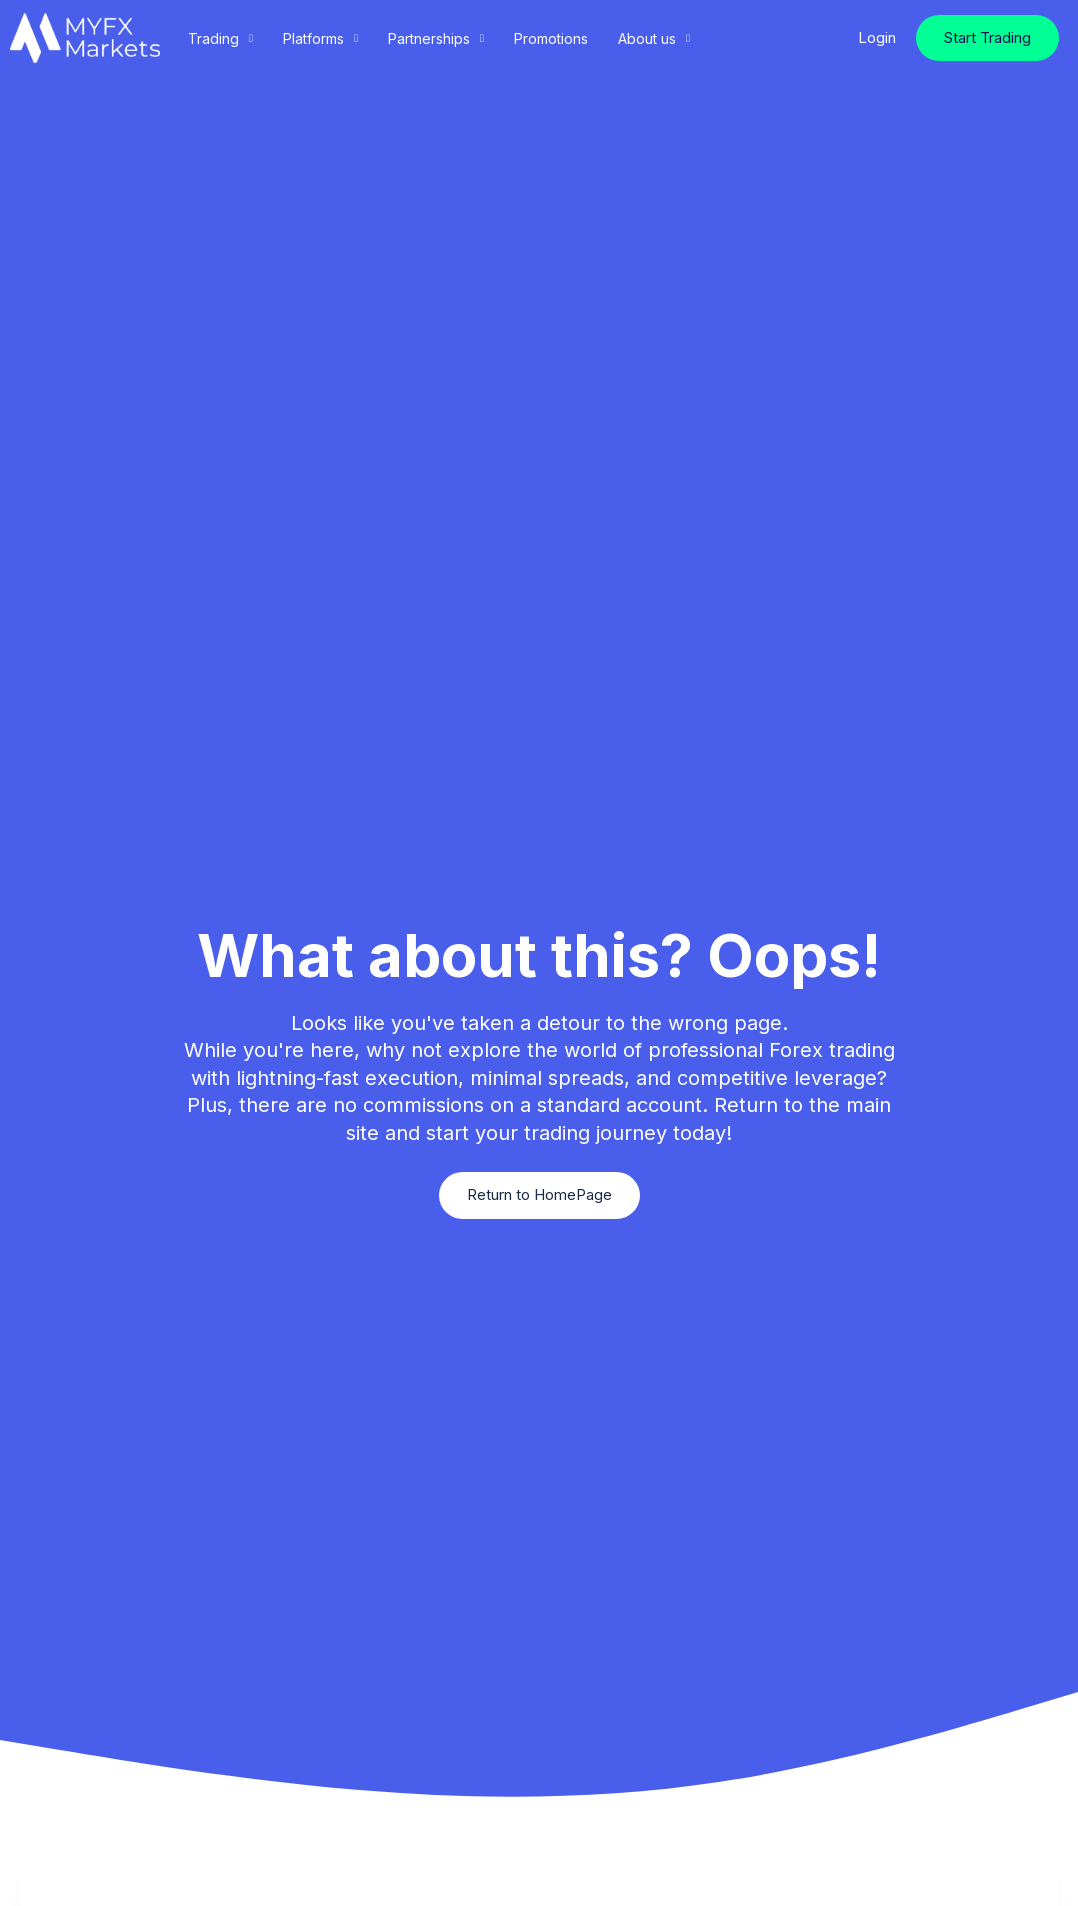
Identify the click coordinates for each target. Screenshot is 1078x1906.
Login (877, 37)
